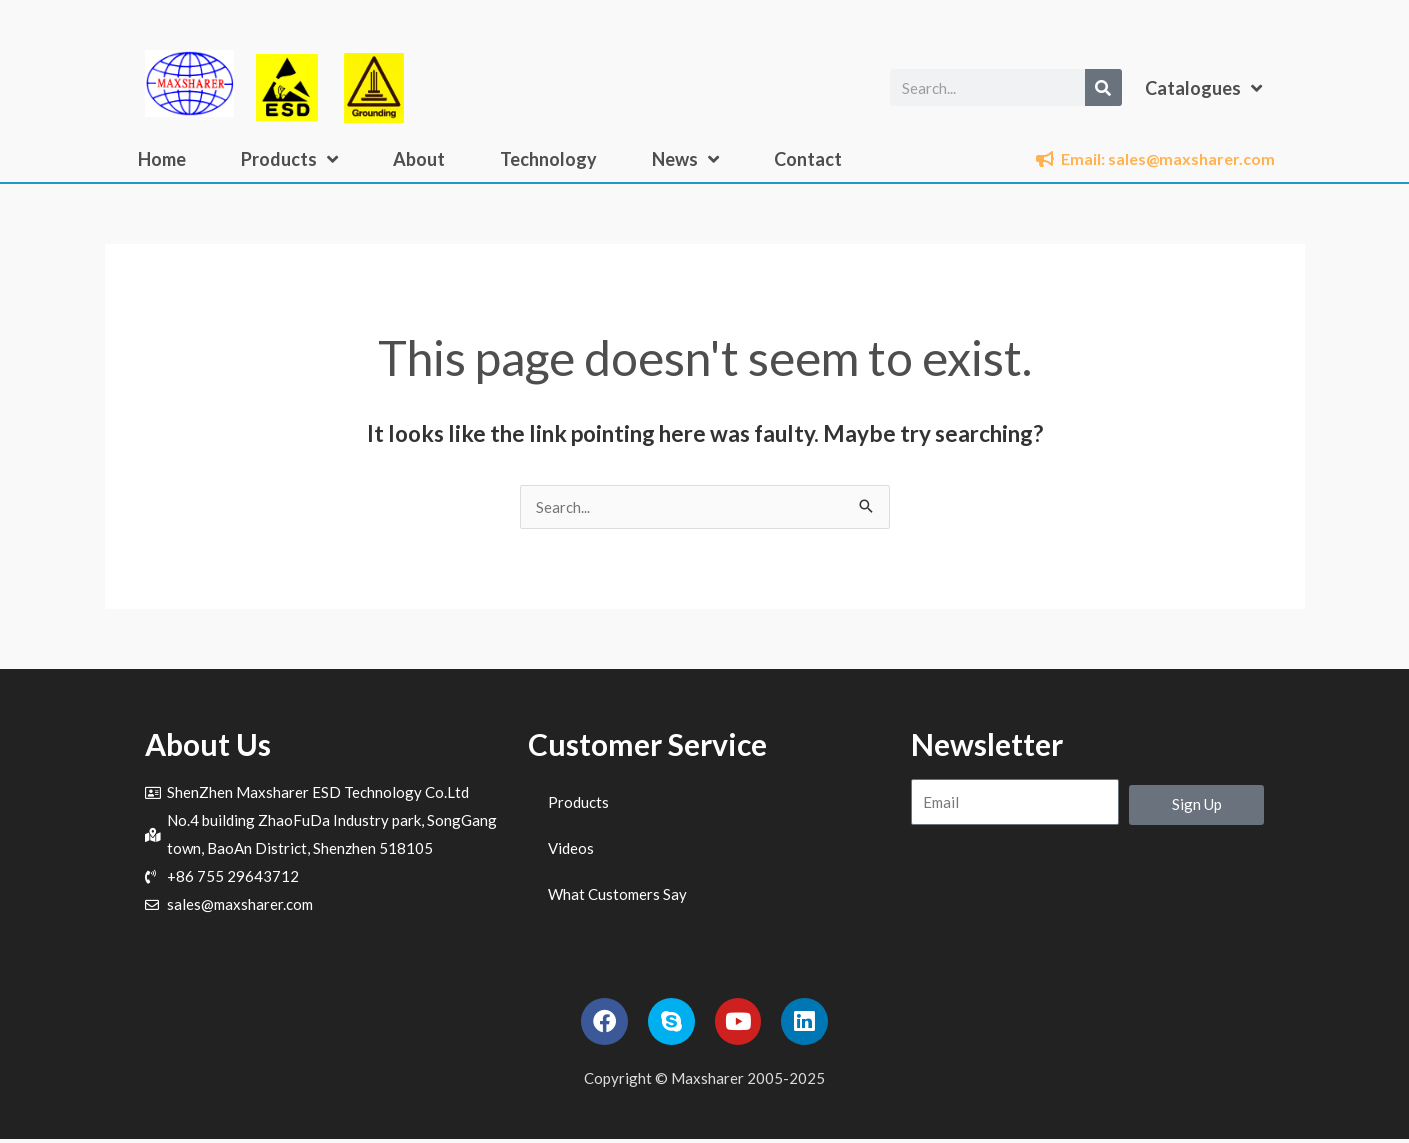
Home (162, 159)
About (419, 159)
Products (289, 159)
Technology (548, 159)
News (685, 159)
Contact (808, 159)
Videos (571, 848)
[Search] (1103, 87)
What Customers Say (617, 894)
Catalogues (1203, 88)
